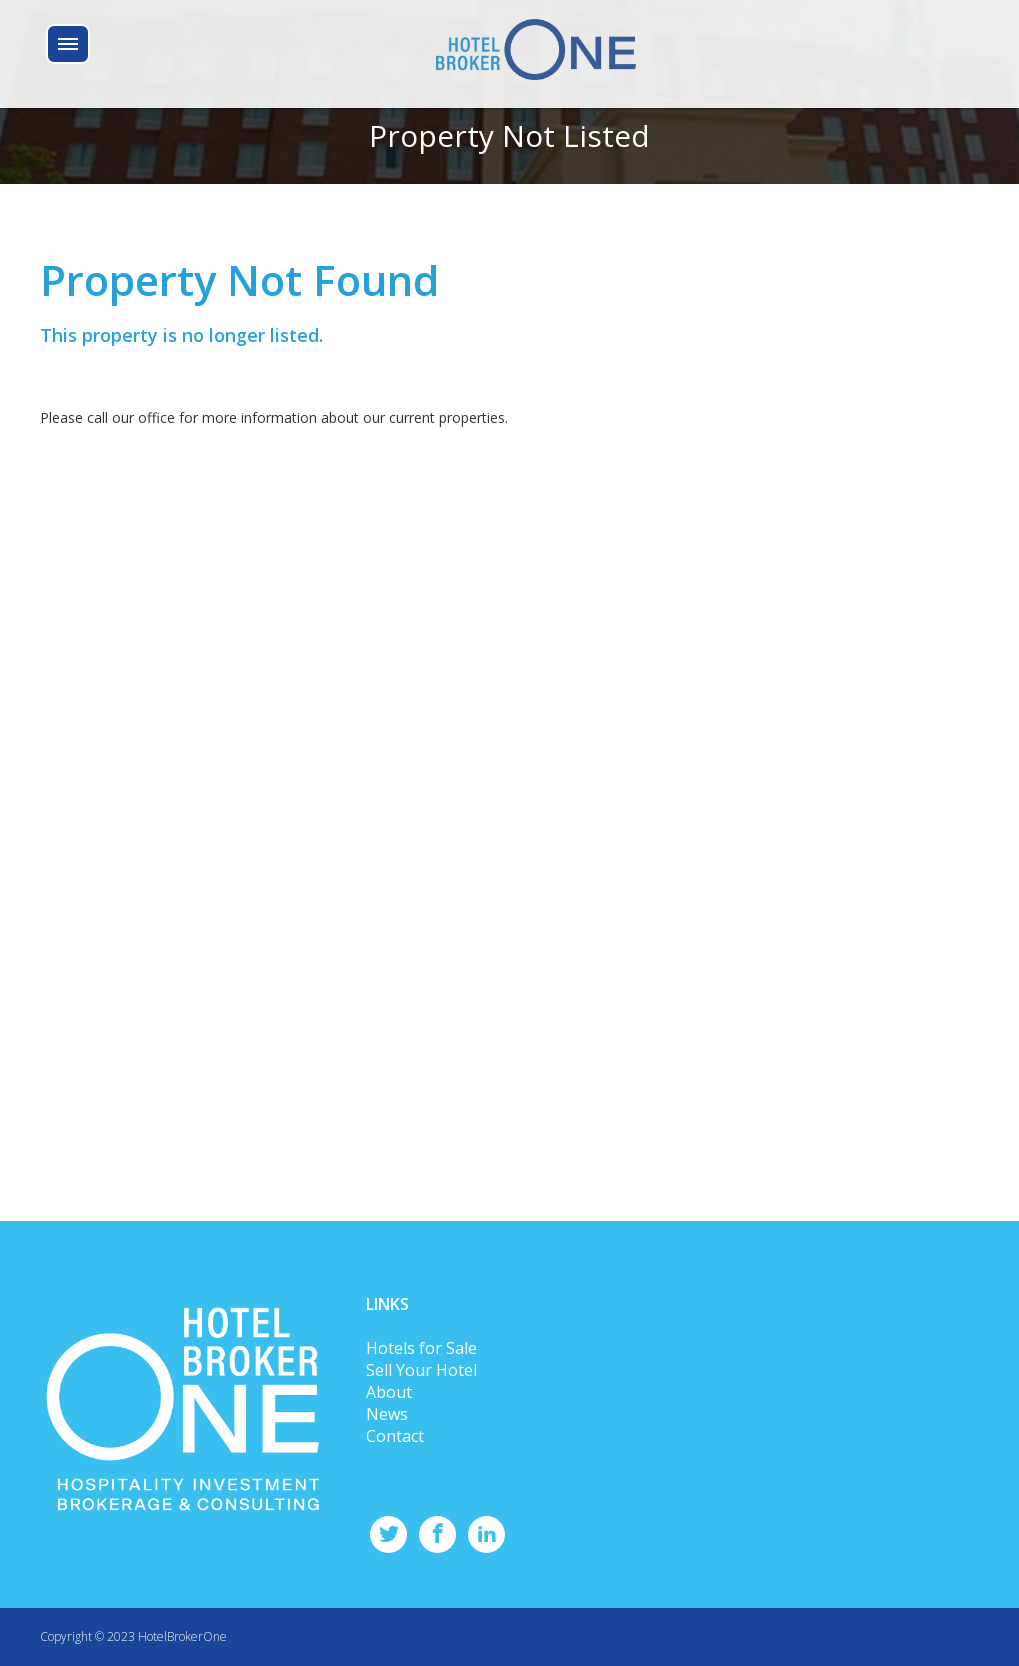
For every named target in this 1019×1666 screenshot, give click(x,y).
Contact (395, 1436)
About (389, 1392)
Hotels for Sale (421, 1348)
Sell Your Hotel (421, 1370)
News (387, 1414)
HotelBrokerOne (182, 1636)
